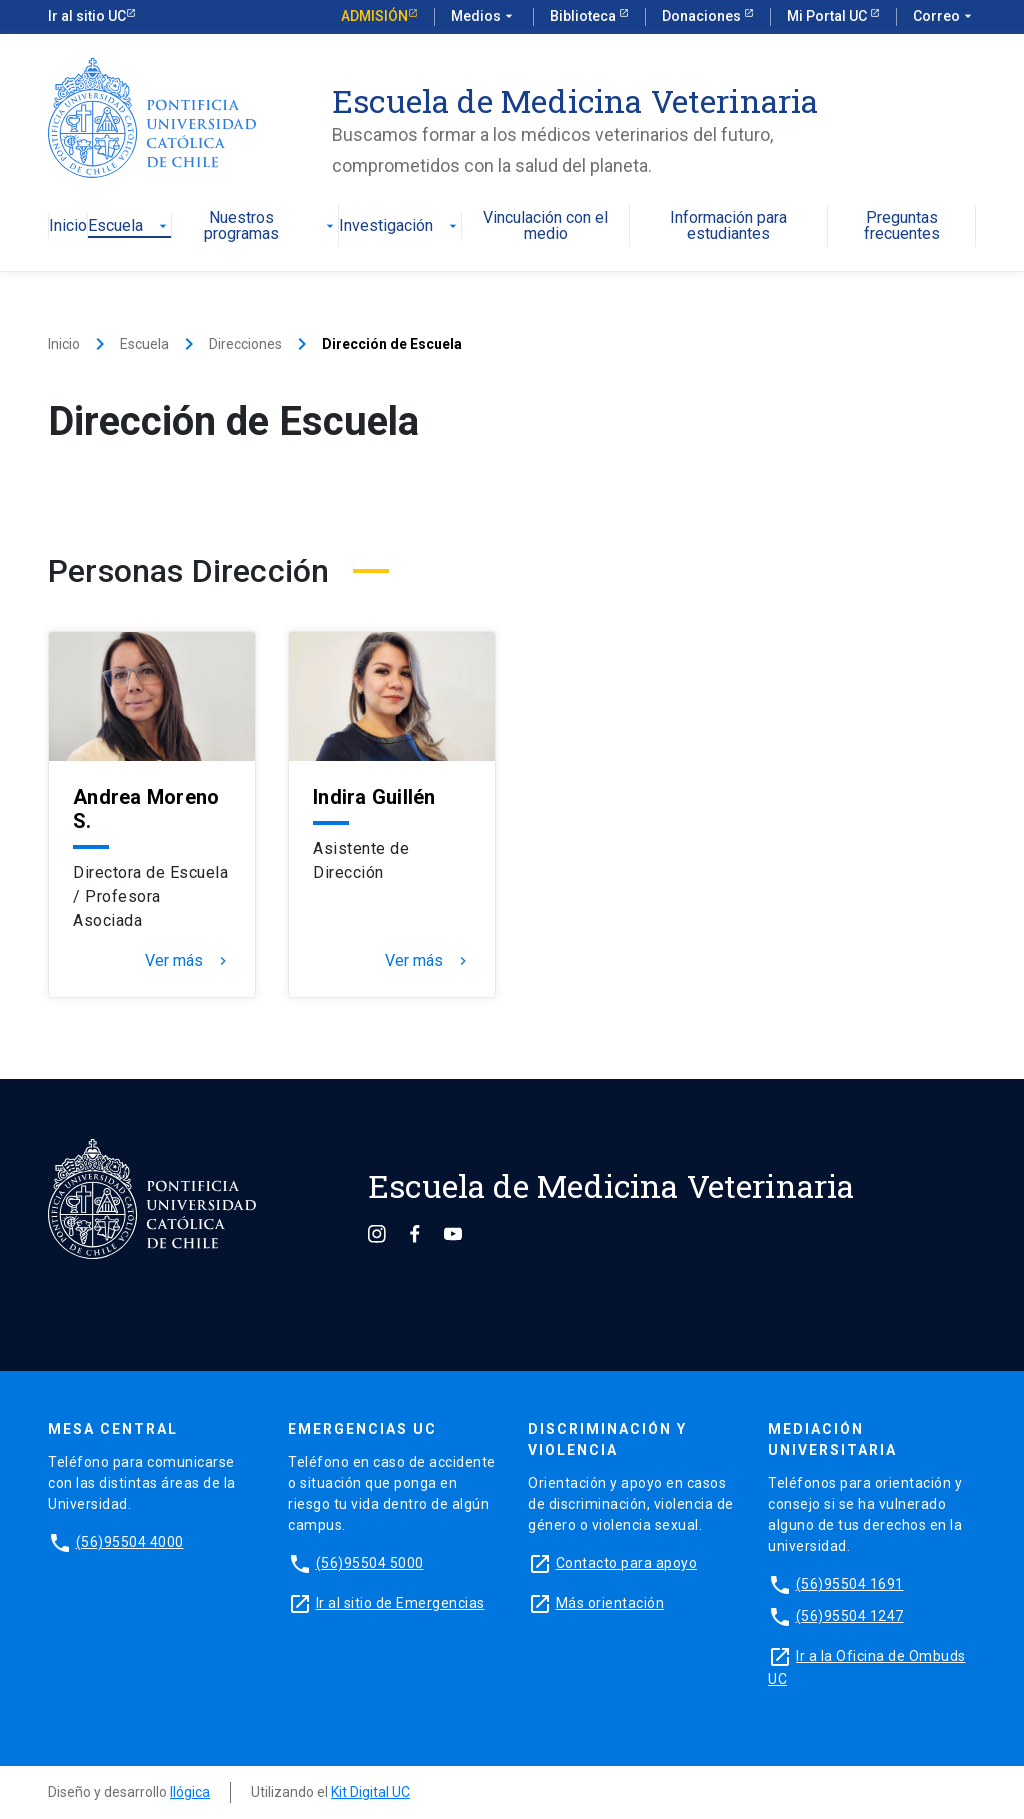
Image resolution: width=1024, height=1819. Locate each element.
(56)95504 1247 (850, 1616)
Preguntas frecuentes (902, 226)
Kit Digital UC (370, 1792)
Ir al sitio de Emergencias (400, 1603)
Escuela (129, 226)
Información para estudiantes (728, 226)
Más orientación (610, 1603)
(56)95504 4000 (130, 1542)
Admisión (374, 16)
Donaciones (703, 16)
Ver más (188, 961)
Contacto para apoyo (627, 1563)
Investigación (400, 226)
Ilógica (190, 1792)
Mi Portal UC (828, 16)
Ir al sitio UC (87, 16)
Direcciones (245, 344)
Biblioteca (584, 16)
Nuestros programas (271, 226)
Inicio (68, 226)
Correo (944, 17)
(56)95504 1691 (850, 1584)
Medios (484, 17)
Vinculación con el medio (545, 226)
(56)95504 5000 (370, 1563)
